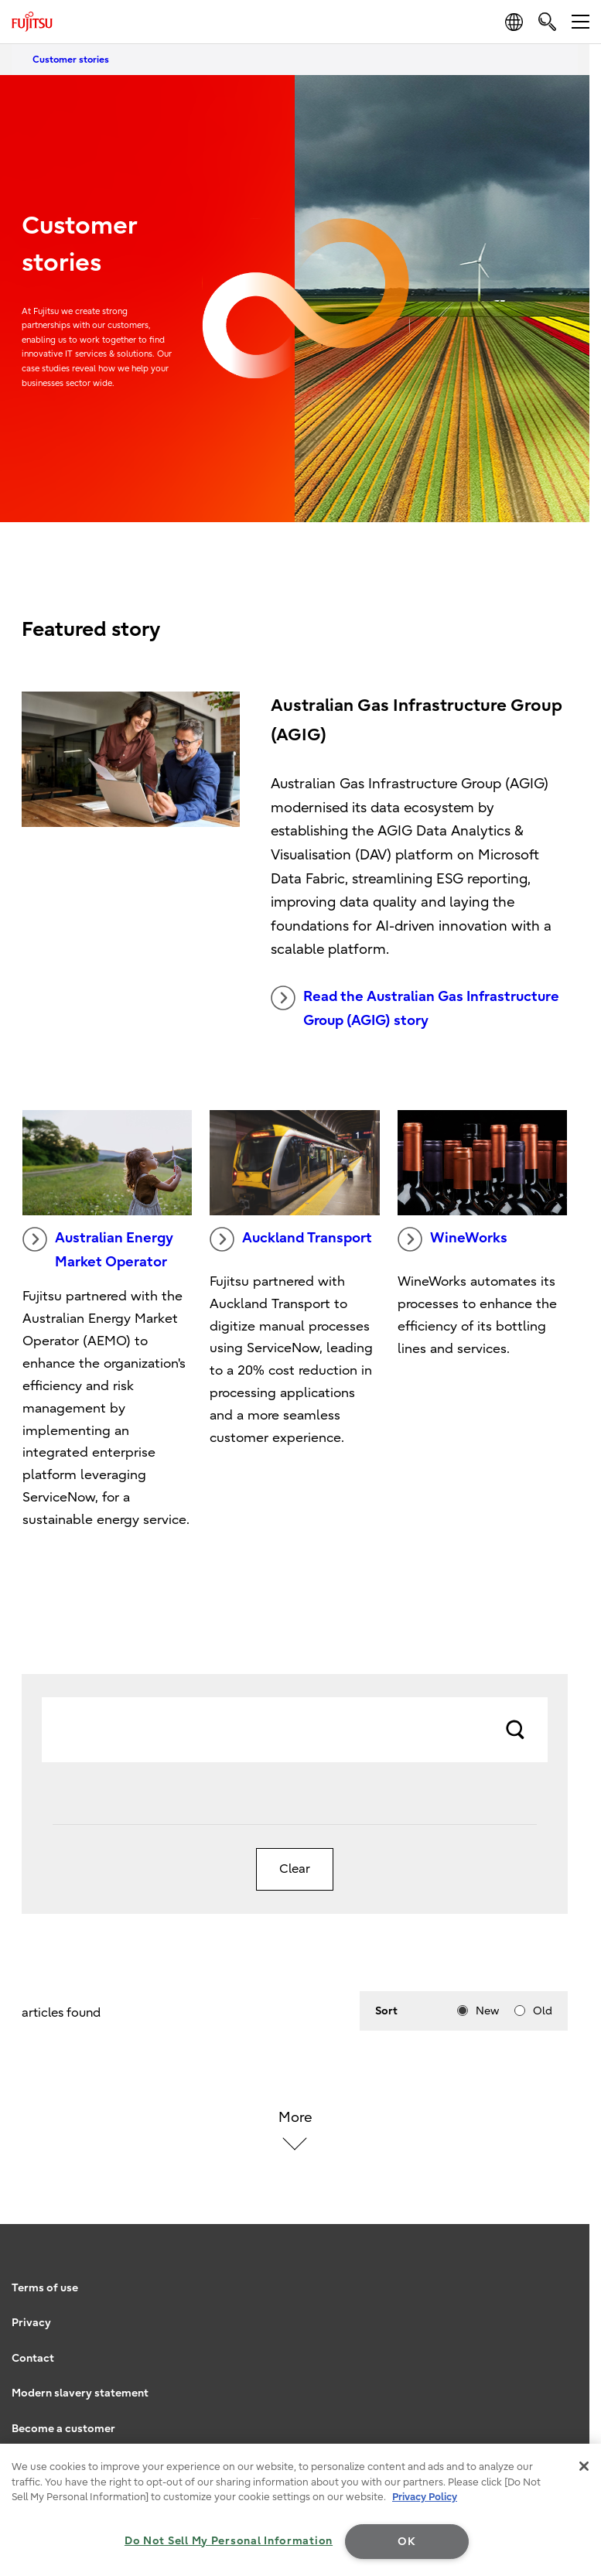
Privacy (31, 2322)
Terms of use (45, 2287)
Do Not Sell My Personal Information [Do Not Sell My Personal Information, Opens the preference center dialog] (229, 2540)
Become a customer (63, 2428)
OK (406, 2541)
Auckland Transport (291, 1239)
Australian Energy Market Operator (97, 1248)
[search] (547, 21)
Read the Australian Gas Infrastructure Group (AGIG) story (415, 1007)
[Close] (584, 2466)
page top (574, 2249)
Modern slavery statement (80, 2393)
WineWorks (452, 1239)
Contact (33, 2358)
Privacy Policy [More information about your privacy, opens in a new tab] (424, 2497)
